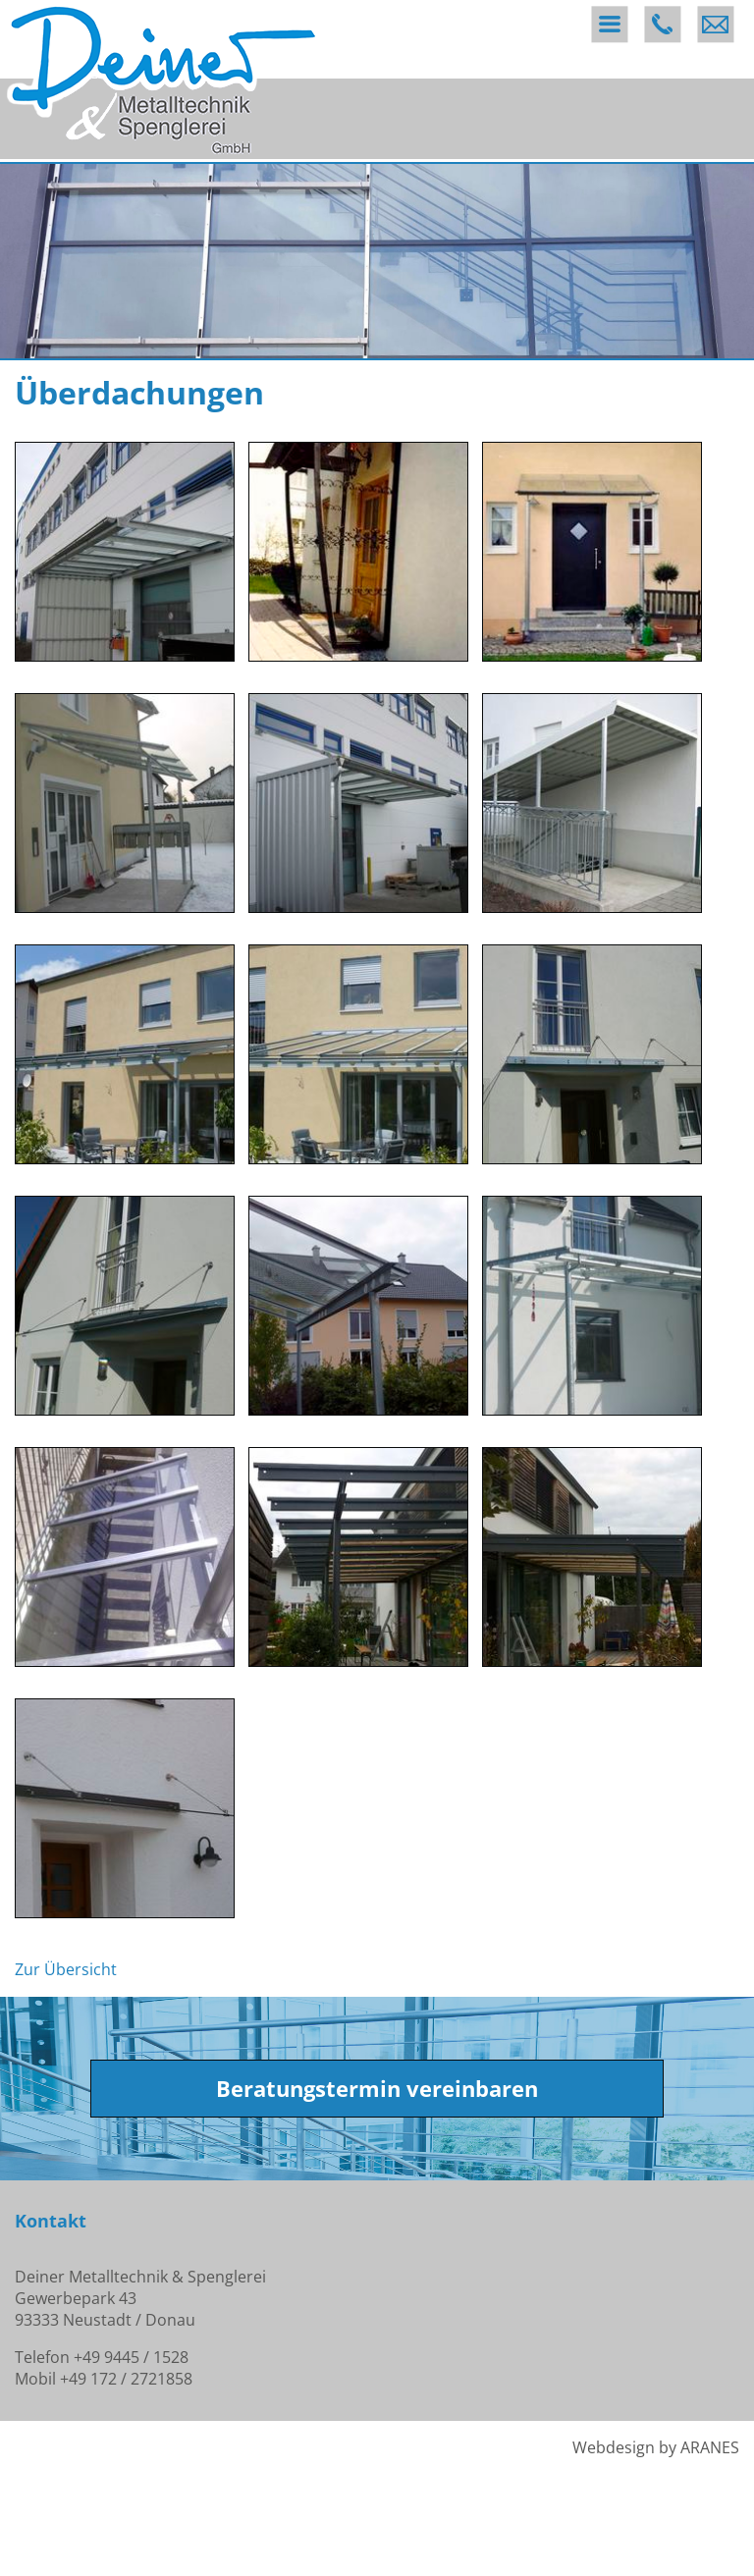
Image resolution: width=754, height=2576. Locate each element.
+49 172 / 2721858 (126, 2378)
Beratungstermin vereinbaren (377, 2088)
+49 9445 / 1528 (131, 2357)
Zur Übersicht (66, 1969)
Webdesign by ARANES (655, 2447)
